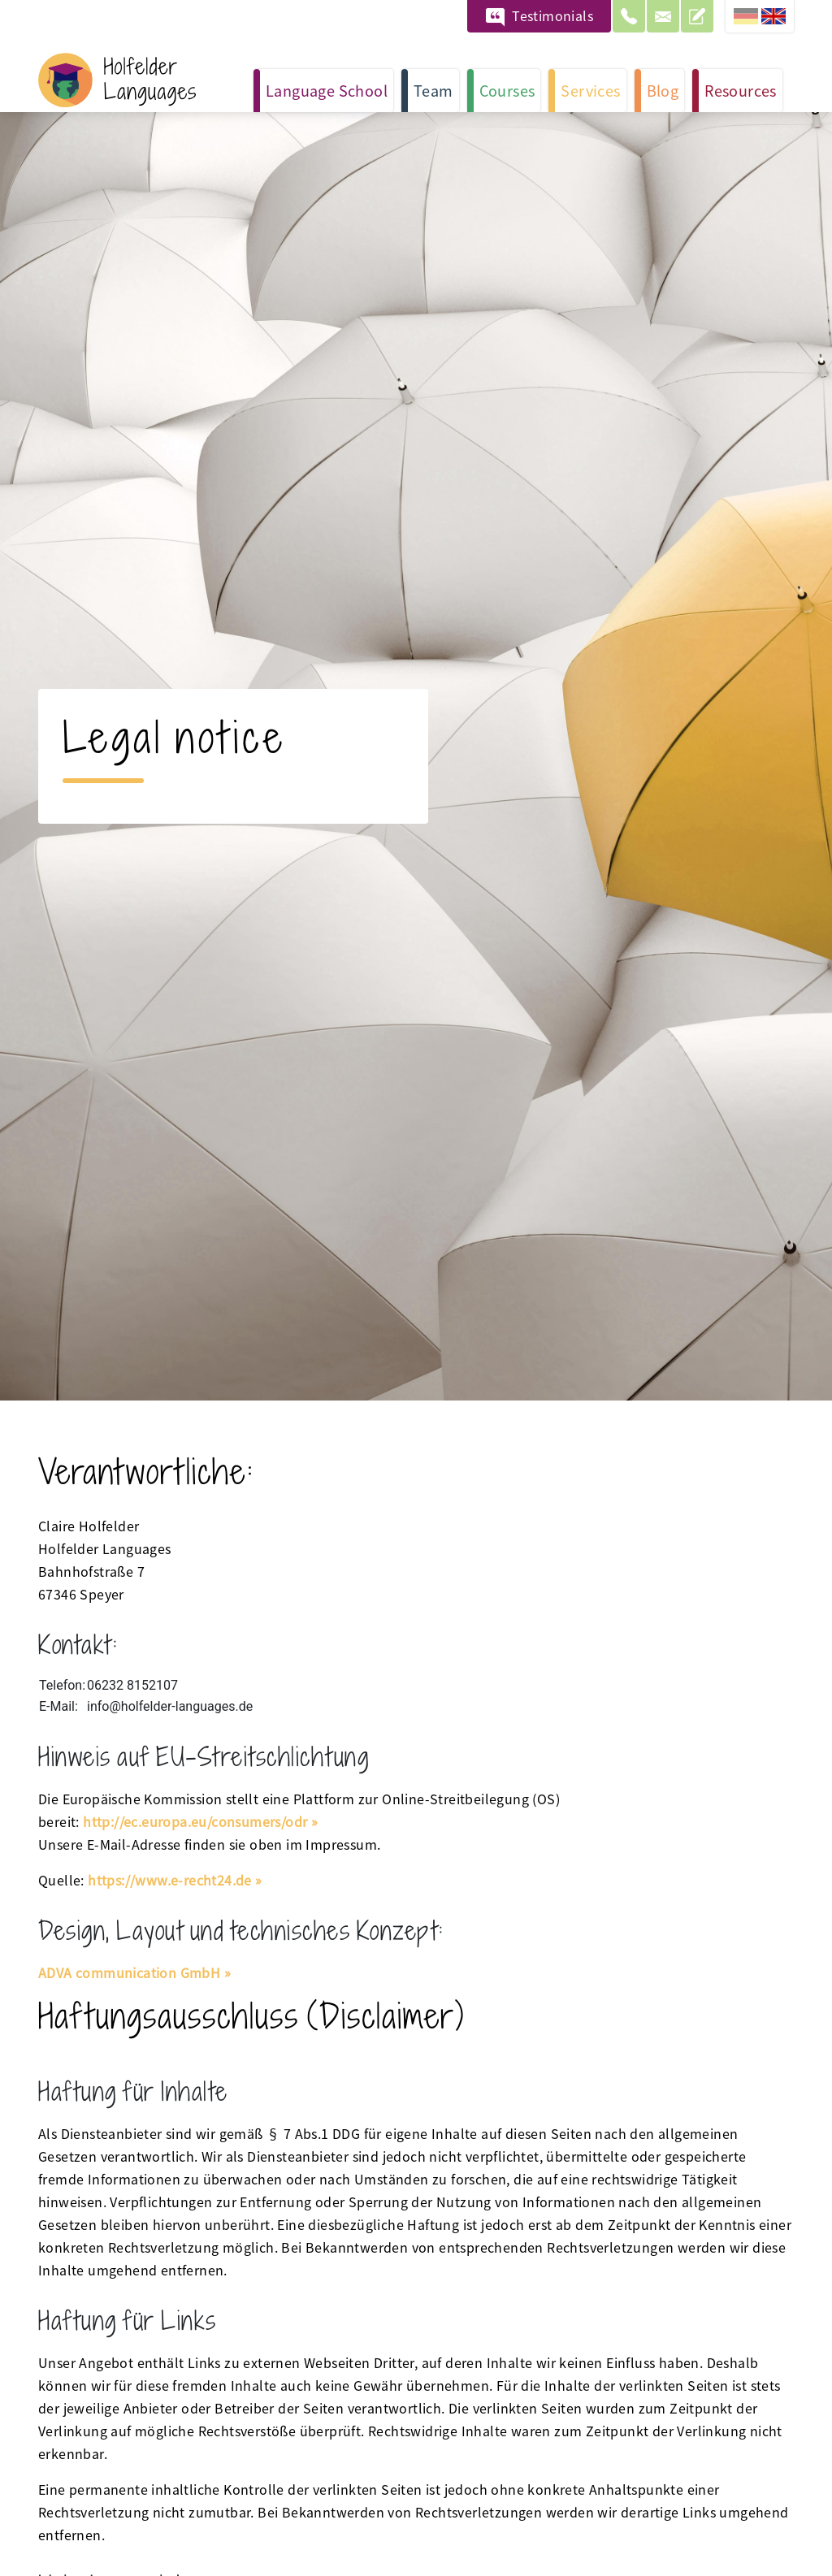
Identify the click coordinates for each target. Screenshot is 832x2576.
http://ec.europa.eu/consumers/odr (195, 1821)
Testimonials (552, 15)
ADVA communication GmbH (129, 1972)
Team (433, 90)
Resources (740, 90)
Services (590, 90)
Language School (327, 90)
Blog (663, 90)
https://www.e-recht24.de (170, 1880)
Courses (507, 90)
